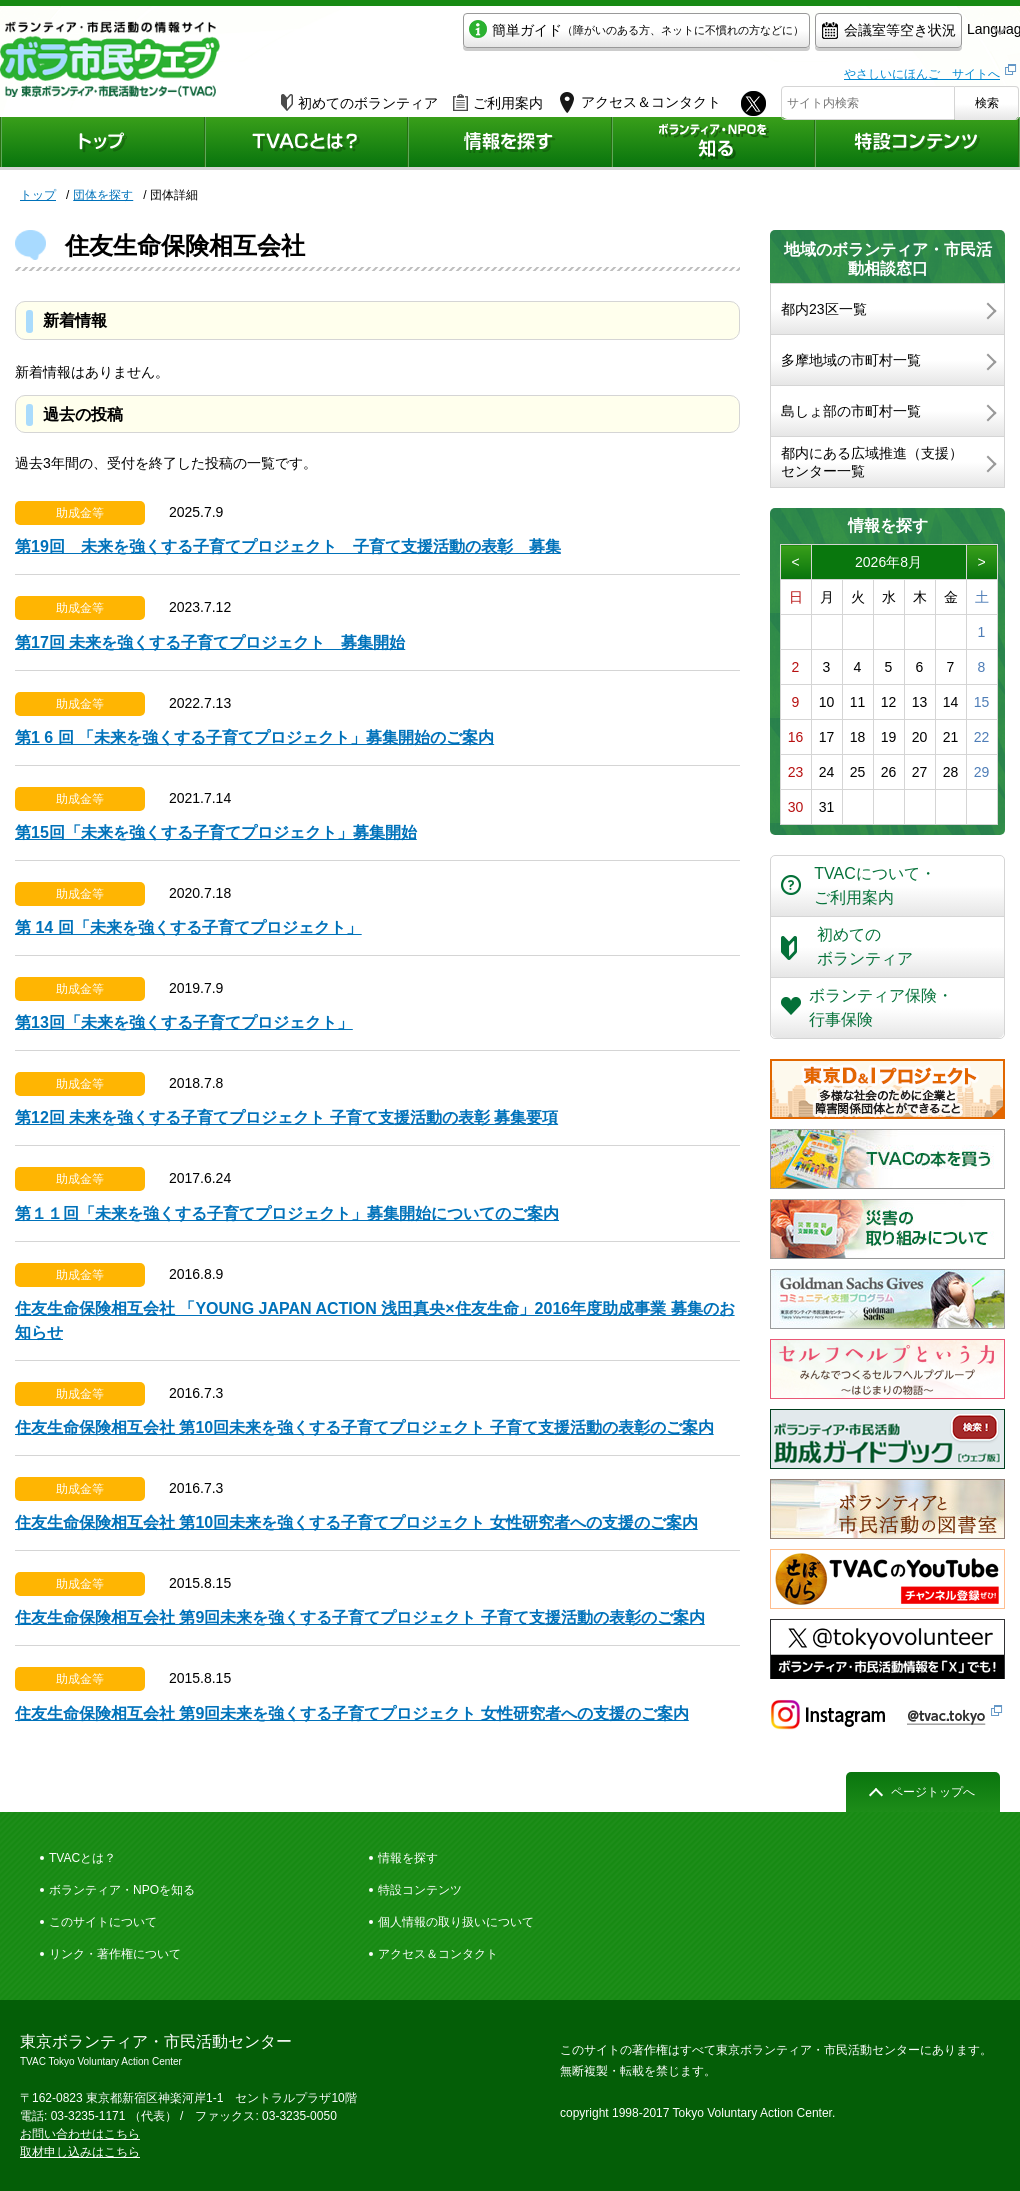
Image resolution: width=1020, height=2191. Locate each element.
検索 (987, 97)
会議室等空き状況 (795, 36)
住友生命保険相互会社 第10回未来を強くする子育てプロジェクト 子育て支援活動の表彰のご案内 (364, 1427)
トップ (38, 195)
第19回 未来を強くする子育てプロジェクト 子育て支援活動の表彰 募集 (288, 546)
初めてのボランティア (359, 97)
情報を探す (408, 1858)
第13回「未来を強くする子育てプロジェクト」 (184, 1022)
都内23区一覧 (824, 309)
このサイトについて (103, 1922)
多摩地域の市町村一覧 (851, 360)
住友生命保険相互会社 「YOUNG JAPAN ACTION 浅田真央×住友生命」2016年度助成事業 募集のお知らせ (375, 1320)
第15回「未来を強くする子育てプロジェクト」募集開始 (216, 832)
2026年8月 (888, 562)
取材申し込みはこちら (80, 2152)
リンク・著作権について (115, 1954)
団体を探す (103, 195)
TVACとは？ (82, 1858)
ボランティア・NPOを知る (122, 1890)
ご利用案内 (498, 97)
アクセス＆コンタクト (438, 1954)
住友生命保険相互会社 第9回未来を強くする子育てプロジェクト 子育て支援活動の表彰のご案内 (360, 1617)
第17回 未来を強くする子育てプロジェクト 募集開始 (210, 642)
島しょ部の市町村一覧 (851, 411)
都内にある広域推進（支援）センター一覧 (872, 462)
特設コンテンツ (420, 1890)
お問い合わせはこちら (80, 2134)
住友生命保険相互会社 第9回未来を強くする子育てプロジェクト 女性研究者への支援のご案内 (352, 1713)
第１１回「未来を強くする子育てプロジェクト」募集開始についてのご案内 (287, 1213)
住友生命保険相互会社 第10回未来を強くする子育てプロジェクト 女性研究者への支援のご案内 (356, 1522)
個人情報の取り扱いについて (456, 1922)
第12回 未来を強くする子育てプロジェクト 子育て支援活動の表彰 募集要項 (286, 1117)
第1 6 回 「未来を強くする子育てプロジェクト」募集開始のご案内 (254, 737)
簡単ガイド (543, 36)
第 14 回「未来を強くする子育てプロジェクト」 (188, 927)
